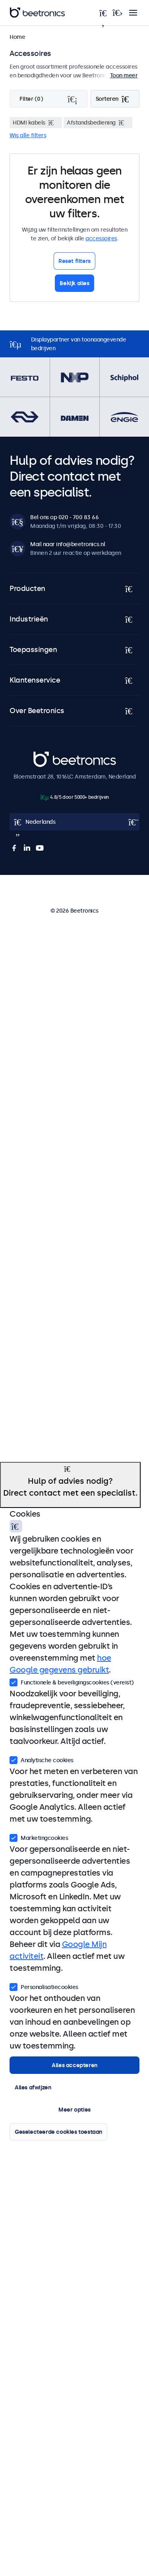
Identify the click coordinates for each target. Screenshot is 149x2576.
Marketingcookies (39, 1837)
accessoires (101, 238)
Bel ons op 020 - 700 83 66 (64, 517)
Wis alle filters (28, 135)
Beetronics (47, 756)
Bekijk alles (74, 283)
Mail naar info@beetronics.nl (67, 544)
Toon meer (124, 75)
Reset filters (74, 261)
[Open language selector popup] (74, 822)
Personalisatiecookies (44, 1986)
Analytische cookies (42, 1759)
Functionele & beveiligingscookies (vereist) (72, 1681)
